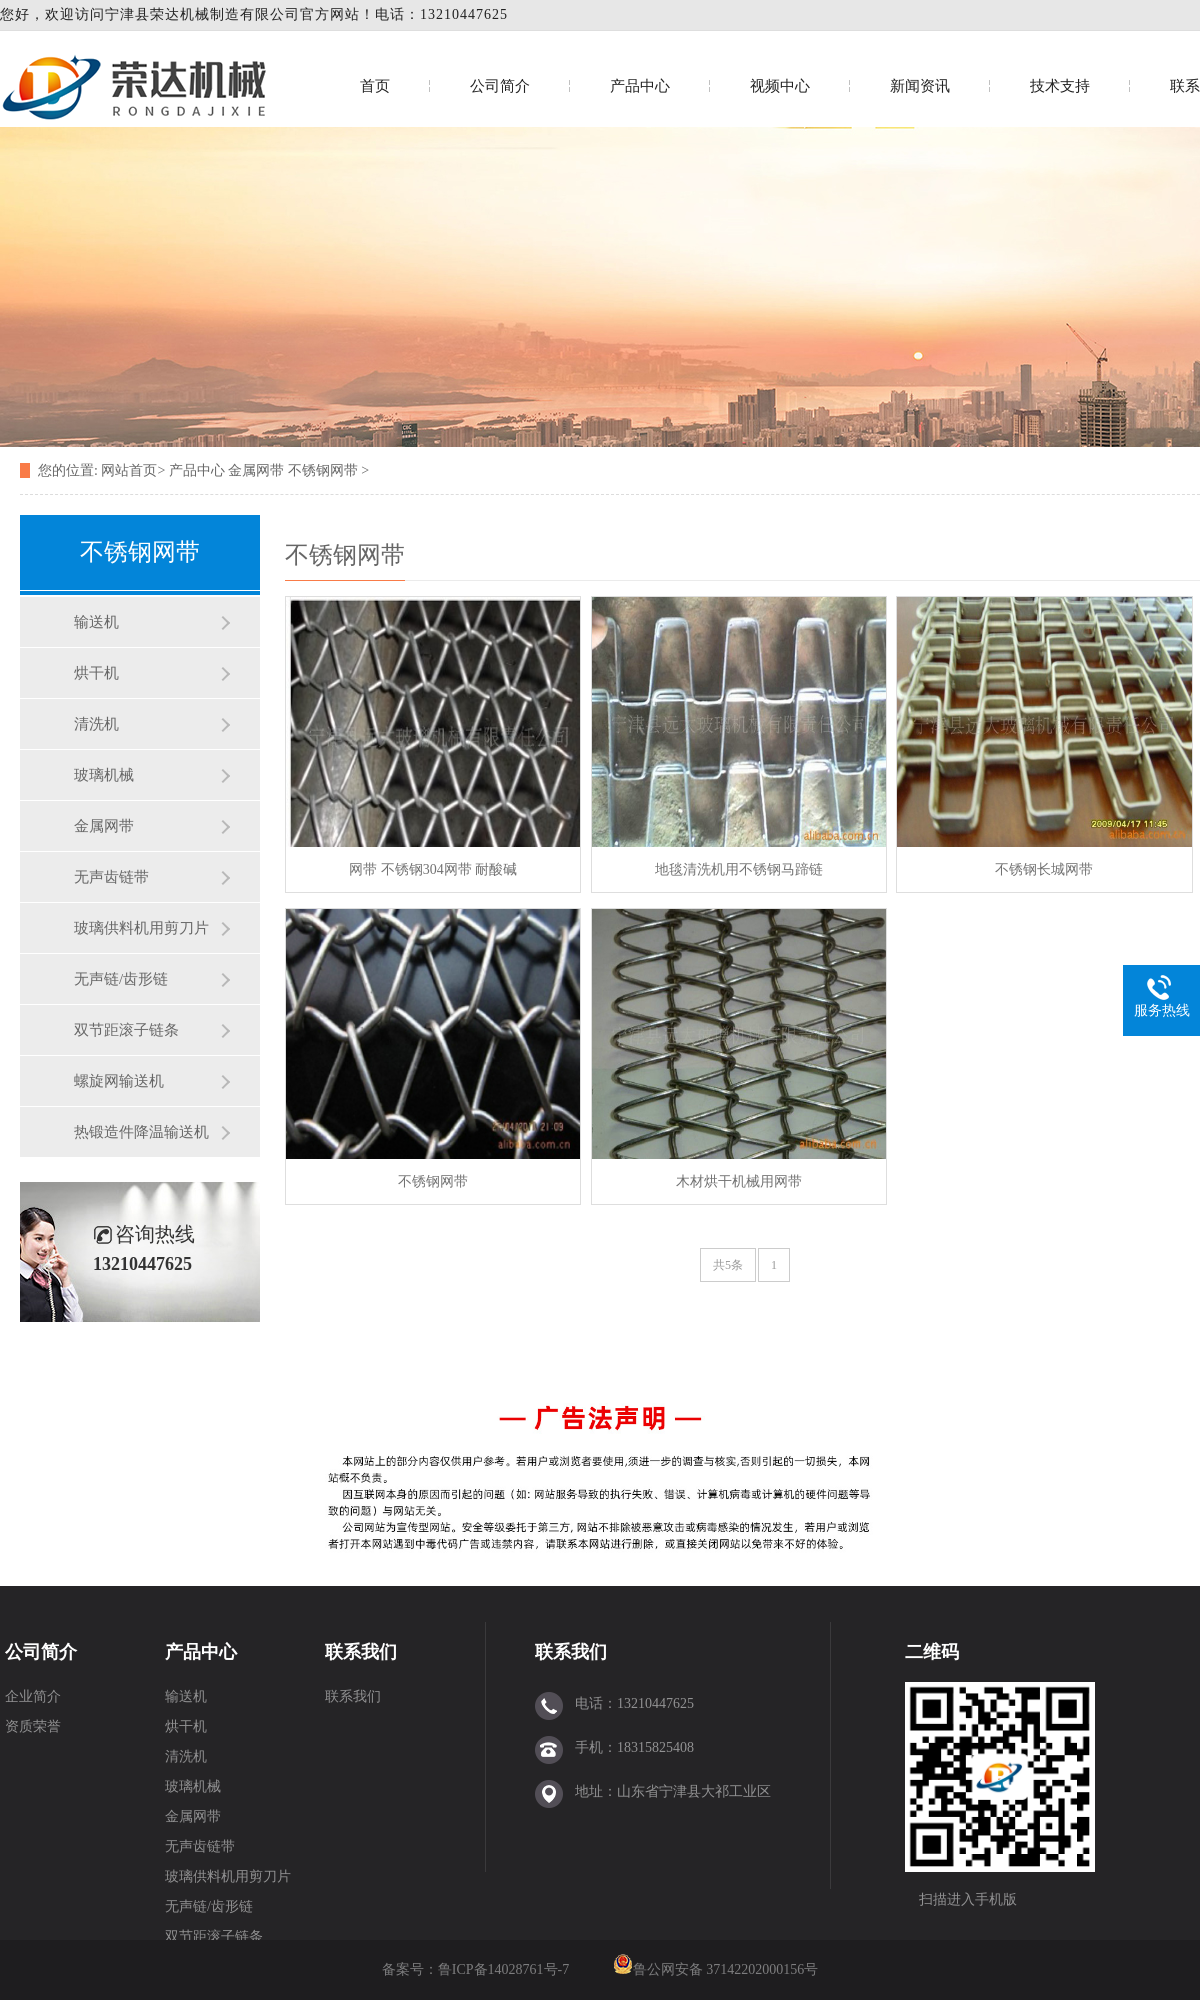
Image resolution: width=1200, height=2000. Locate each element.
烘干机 (96, 673)
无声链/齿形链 (121, 979)
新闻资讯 (920, 86)
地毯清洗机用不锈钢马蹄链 (739, 869)
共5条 (728, 1265)
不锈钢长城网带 (1044, 869)
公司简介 (500, 86)
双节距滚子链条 (126, 1030)
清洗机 (96, 724)
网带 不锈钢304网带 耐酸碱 (433, 869)
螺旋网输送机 (119, 1081)
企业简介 (33, 1696)
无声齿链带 (111, 877)
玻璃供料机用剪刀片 (141, 928)
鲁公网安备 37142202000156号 (726, 1969)
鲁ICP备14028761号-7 (505, 1969)
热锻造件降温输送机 (141, 1132)
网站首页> (133, 470)
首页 (375, 86)
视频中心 (780, 86)
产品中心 (640, 86)
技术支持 (1060, 86)
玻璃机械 (104, 775)
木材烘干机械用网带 (739, 1181)
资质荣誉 (33, 1726)
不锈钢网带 (323, 470)
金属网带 (256, 470)
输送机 (96, 622)
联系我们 (361, 1652)
